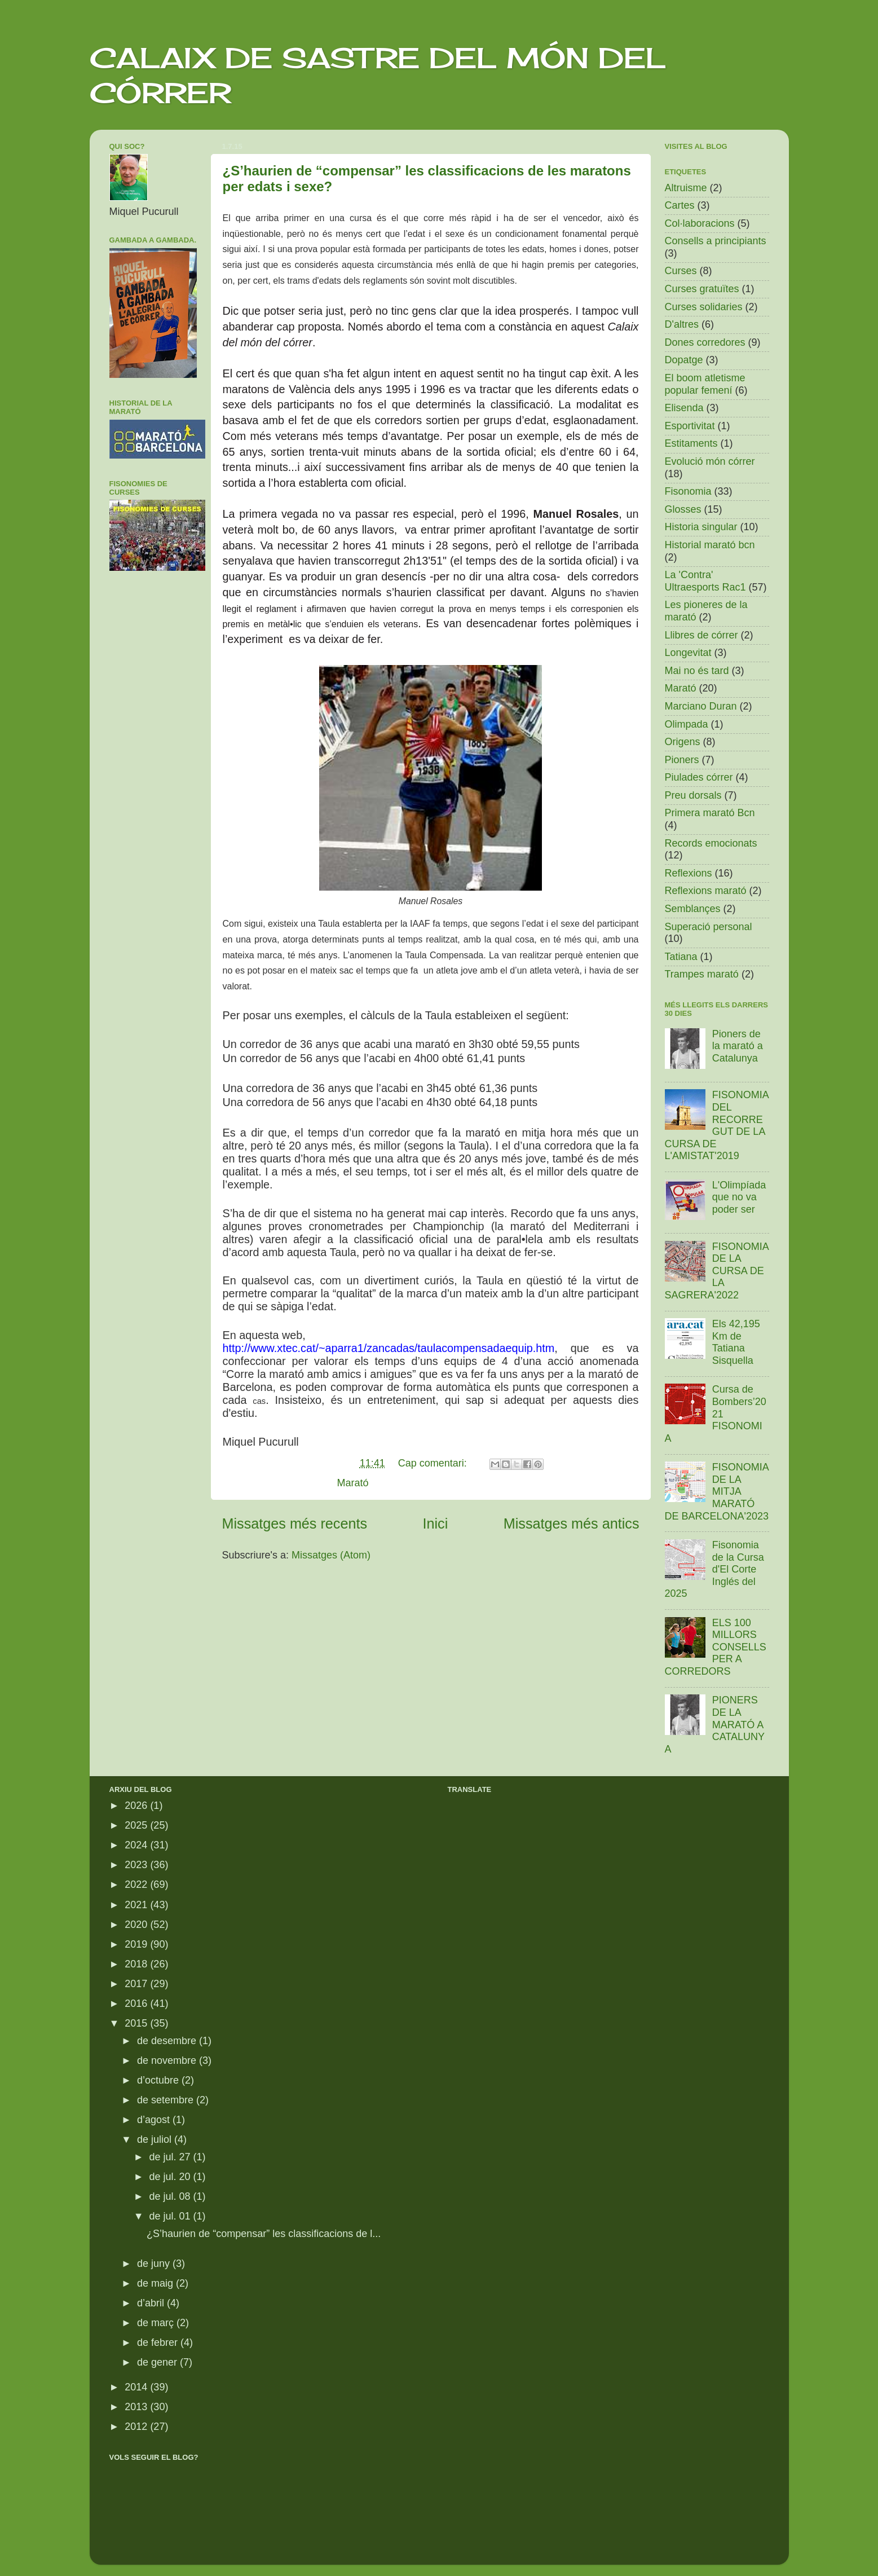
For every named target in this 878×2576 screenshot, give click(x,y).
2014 (137, 2387)
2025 (137, 1825)
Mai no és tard (697, 670)
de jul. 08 (171, 2196)
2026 (137, 1805)
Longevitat (688, 652)
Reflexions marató (706, 890)
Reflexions (688, 873)
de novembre (168, 2060)
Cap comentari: (434, 1463)
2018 (137, 1964)
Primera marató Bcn (710, 812)
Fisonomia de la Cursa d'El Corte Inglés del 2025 (714, 1569)
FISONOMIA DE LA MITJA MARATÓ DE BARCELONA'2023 (717, 1491)
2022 (137, 1884)
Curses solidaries (704, 306)
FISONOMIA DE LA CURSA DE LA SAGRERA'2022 (717, 1271)
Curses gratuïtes (702, 288)
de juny (155, 2263)
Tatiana (681, 956)
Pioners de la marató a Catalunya (737, 1046)
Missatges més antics (571, 1523)
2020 (137, 1924)
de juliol (155, 2139)
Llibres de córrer (701, 635)
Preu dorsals (693, 795)
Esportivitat (690, 425)
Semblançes (693, 908)
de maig (156, 2283)
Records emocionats (711, 843)
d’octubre (159, 2080)
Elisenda (684, 407)
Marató (353, 1483)
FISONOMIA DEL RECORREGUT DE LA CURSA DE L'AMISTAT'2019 (717, 1125)
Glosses (683, 509)
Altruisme (686, 187)
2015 (137, 2023)
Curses (681, 270)
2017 (137, 1983)
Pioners (682, 759)
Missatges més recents (295, 1523)
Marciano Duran (701, 706)
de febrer (158, 2342)
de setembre (166, 2100)
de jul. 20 (171, 2176)
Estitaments (691, 443)
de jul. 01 (171, 2216)
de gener (158, 2362)
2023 (137, 1864)
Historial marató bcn (710, 545)
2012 (137, 2426)
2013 (137, 2406)
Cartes (680, 205)
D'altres (682, 324)
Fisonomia (688, 491)
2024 (137, 1845)
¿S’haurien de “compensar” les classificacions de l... (264, 2233)
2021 (137, 1904)
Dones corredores (705, 342)
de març (157, 2322)
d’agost (155, 2119)
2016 (137, 2003)
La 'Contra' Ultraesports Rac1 (705, 581)
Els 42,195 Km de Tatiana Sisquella (736, 1342)
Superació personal (708, 926)
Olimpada (686, 724)
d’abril (152, 2303)
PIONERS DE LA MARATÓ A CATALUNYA (715, 1724)
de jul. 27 (171, 2157)
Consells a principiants (715, 240)
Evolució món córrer (710, 461)
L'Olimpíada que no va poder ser (739, 1197)
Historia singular (701, 526)
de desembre (168, 2040)
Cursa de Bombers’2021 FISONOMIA (715, 1413)
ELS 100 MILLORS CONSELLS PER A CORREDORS (715, 1647)
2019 (137, 1944)
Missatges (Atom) (331, 1555)
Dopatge (684, 360)
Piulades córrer (699, 777)
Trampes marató (702, 974)
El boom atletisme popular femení (705, 384)
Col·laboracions (700, 223)
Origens (682, 741)
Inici (435, 1523)
